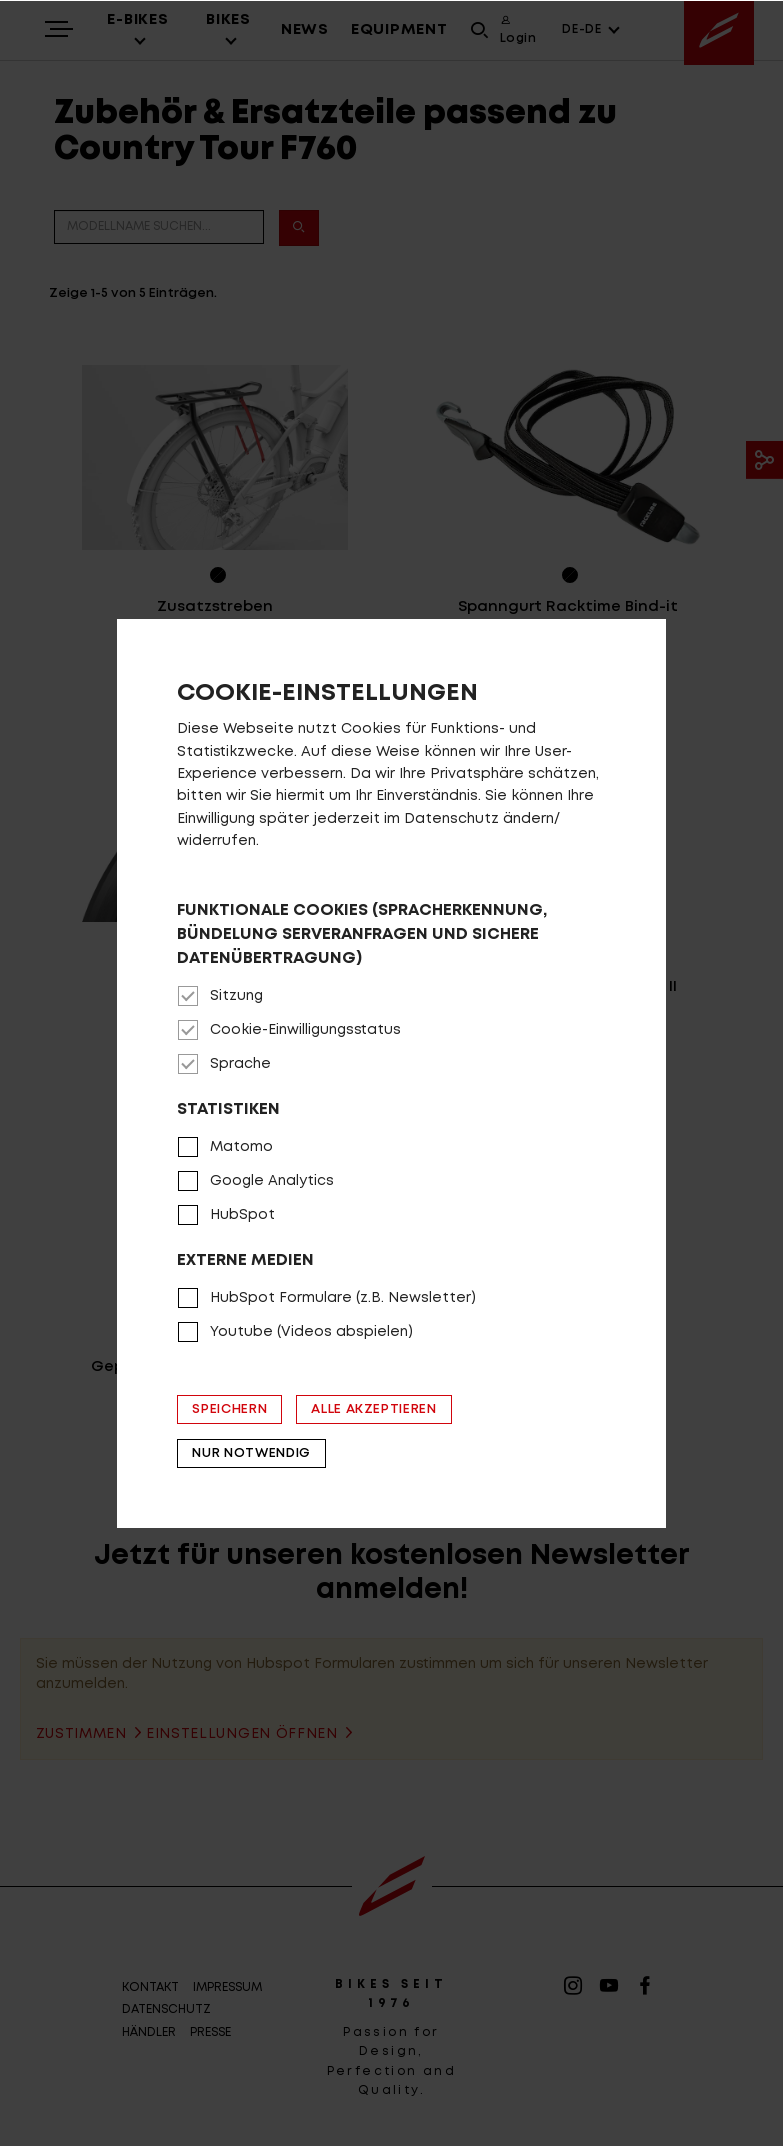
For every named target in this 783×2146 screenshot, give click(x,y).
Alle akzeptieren (373, 1409)
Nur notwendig (251, 1453)
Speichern (229, 1409)
